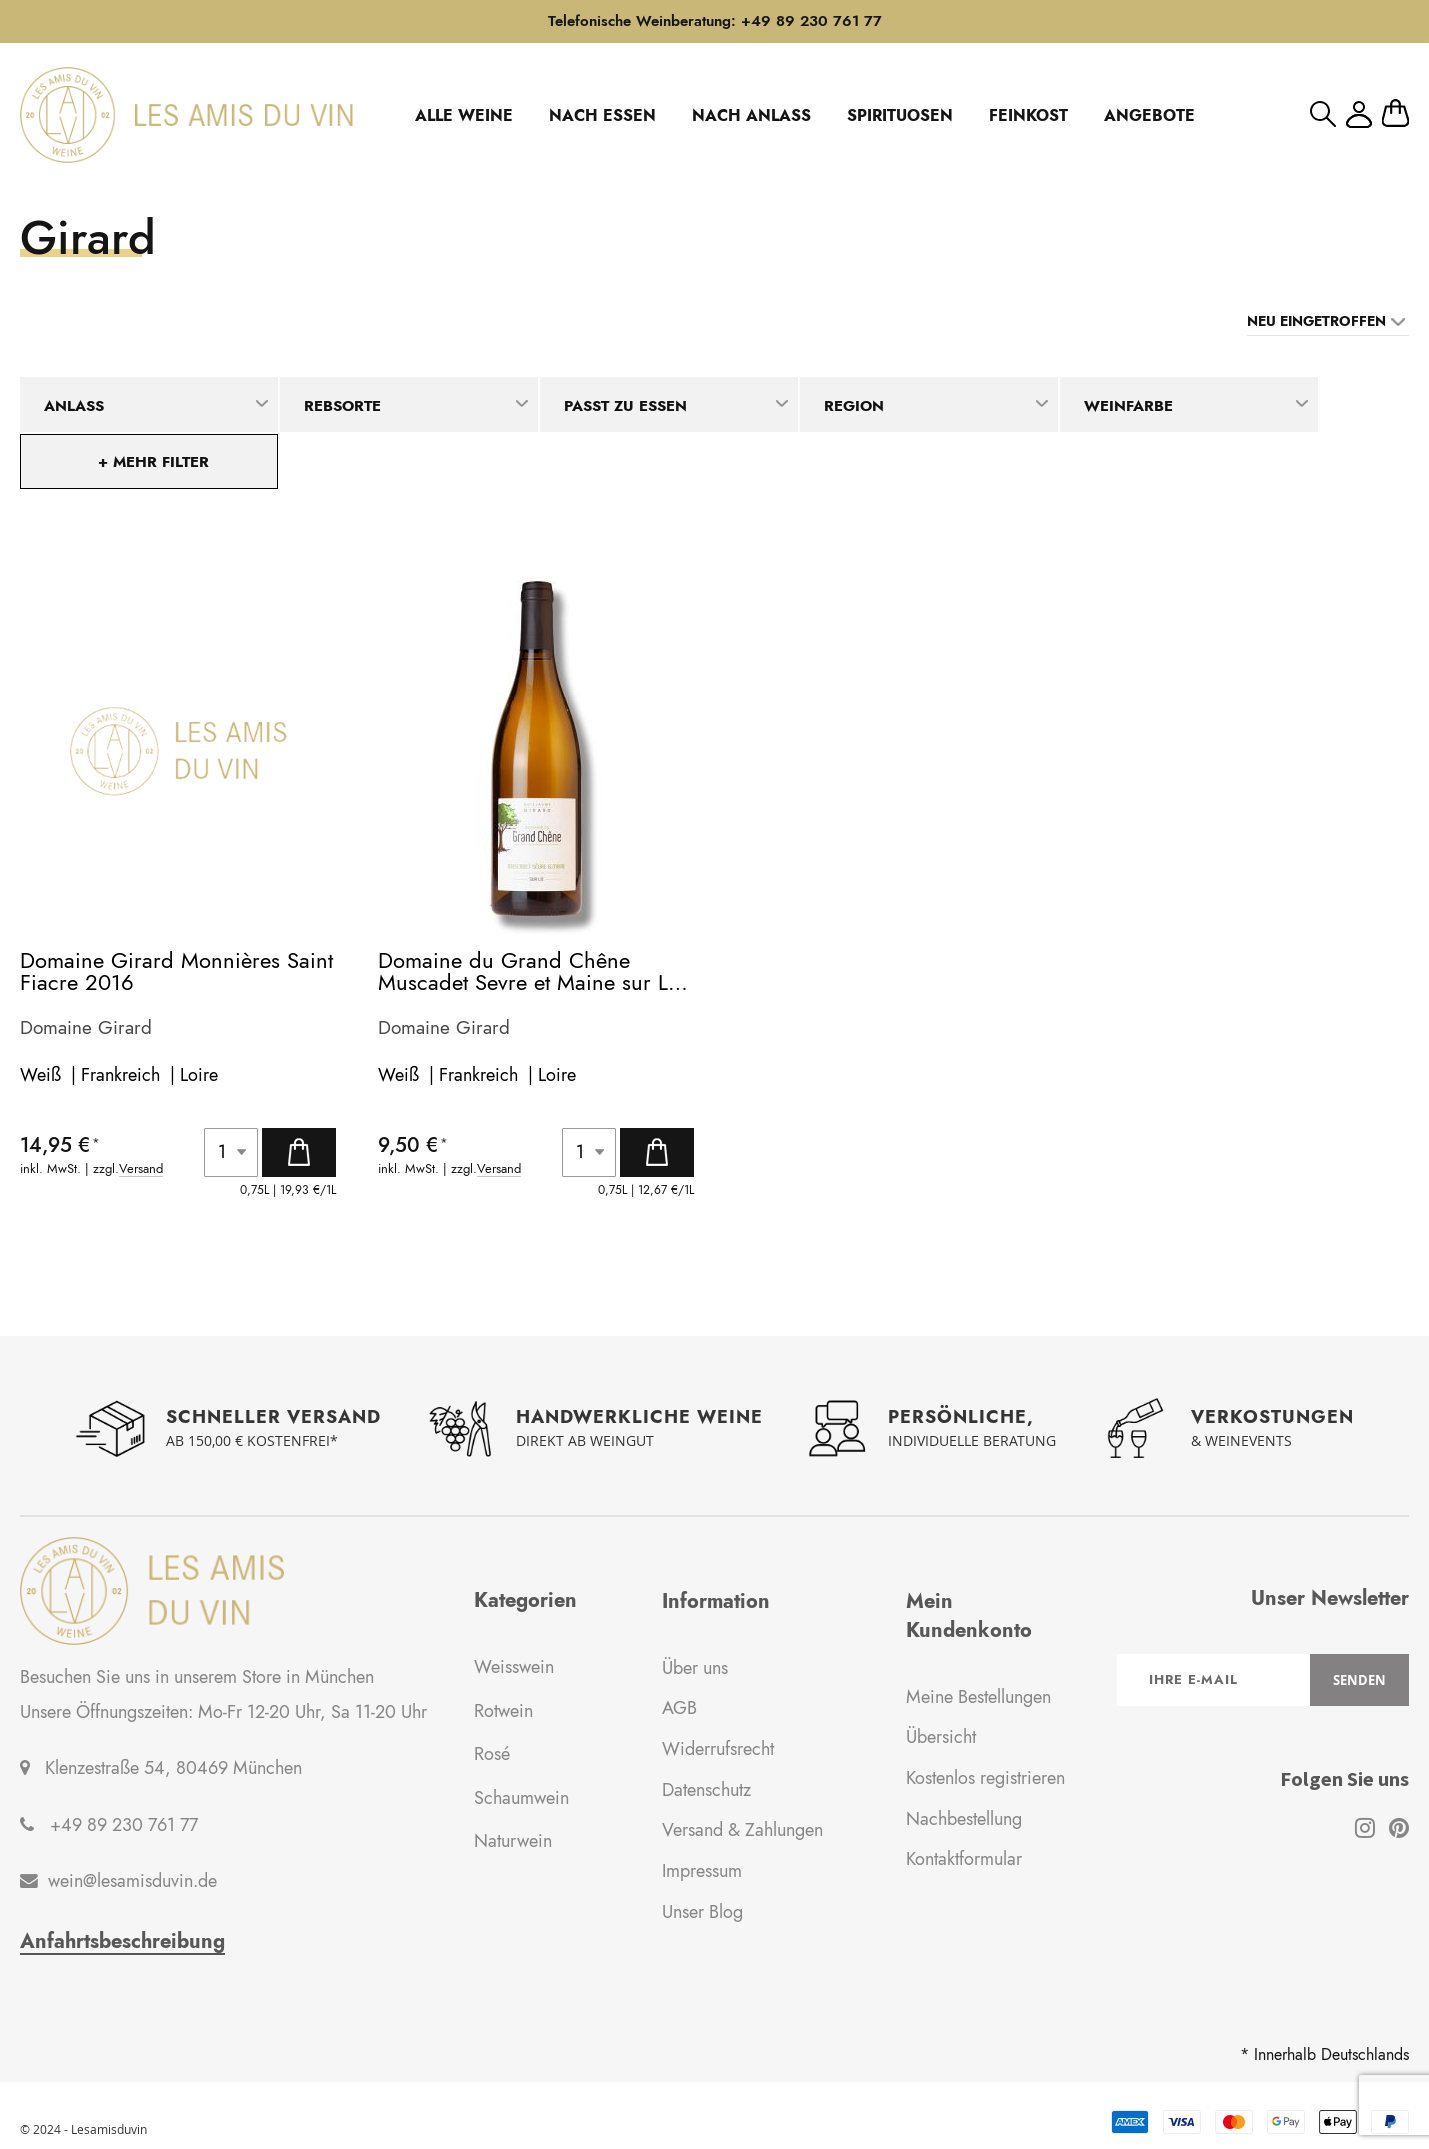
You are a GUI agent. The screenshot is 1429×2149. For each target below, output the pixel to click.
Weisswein (514, 1667)
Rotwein (503, 1711)
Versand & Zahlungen (742, 1831)
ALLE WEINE (464, 115)
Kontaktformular (964, 1860)
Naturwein (513, 1841)
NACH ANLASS (751, 115)
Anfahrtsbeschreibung (122, 1942)
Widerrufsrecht (718, 1749)
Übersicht (941, 1737)
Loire (199, 1075)
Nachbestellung (964, 1819)
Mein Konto (1359, 114)
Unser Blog (702, 1912)
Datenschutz (706, 1790)
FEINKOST (1028, 115)
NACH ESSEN (602, 115)
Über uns (695, 1668)
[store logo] (186, 114)
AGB (679, 1708)
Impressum (702, 1871)
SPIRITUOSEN (900, 115)
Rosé (492, 1754)
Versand (141, 1169)
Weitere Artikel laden (714, 1292)
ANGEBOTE (1149, 115)
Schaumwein (521, 1798)
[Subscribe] (1359, 1680)
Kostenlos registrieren (985, 1778)
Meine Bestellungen (978, 1697)
